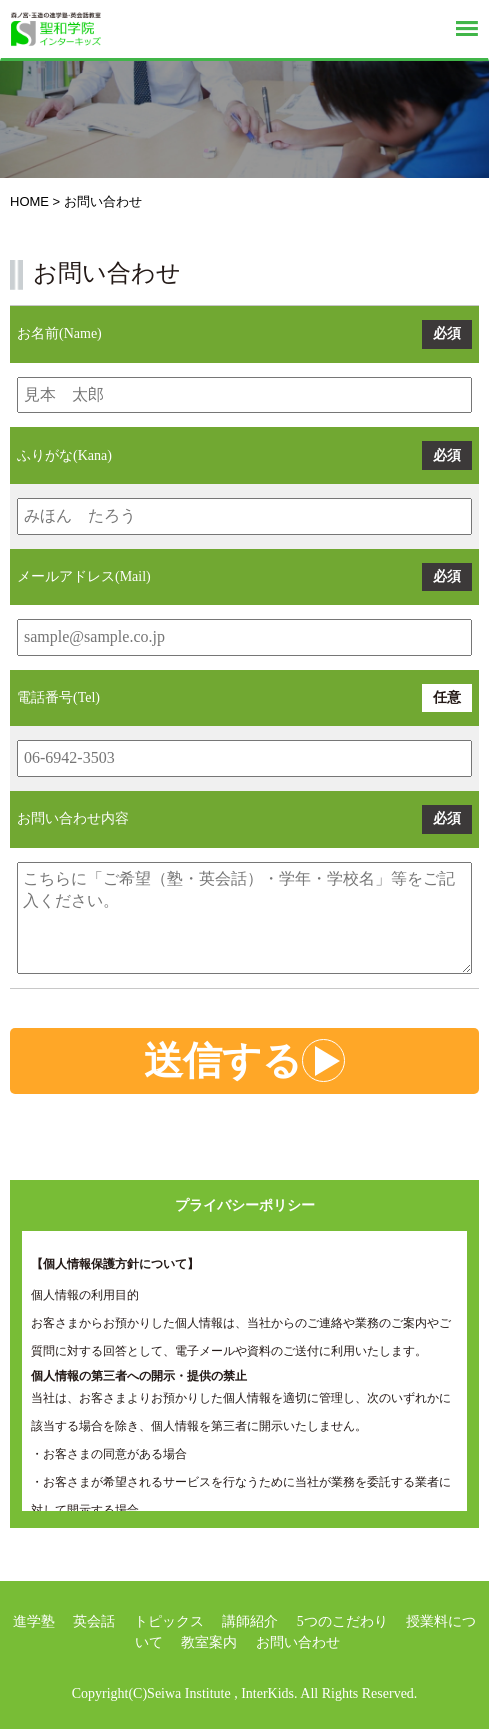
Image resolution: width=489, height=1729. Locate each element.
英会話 (94, 1621)
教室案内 (209, 1642)
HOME (29, 201)
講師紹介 (250, 1621)
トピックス (169, 1621)
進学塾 (34, 1621)
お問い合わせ (298, 1642)
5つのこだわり (342, 1621)
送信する (244, 1060)
